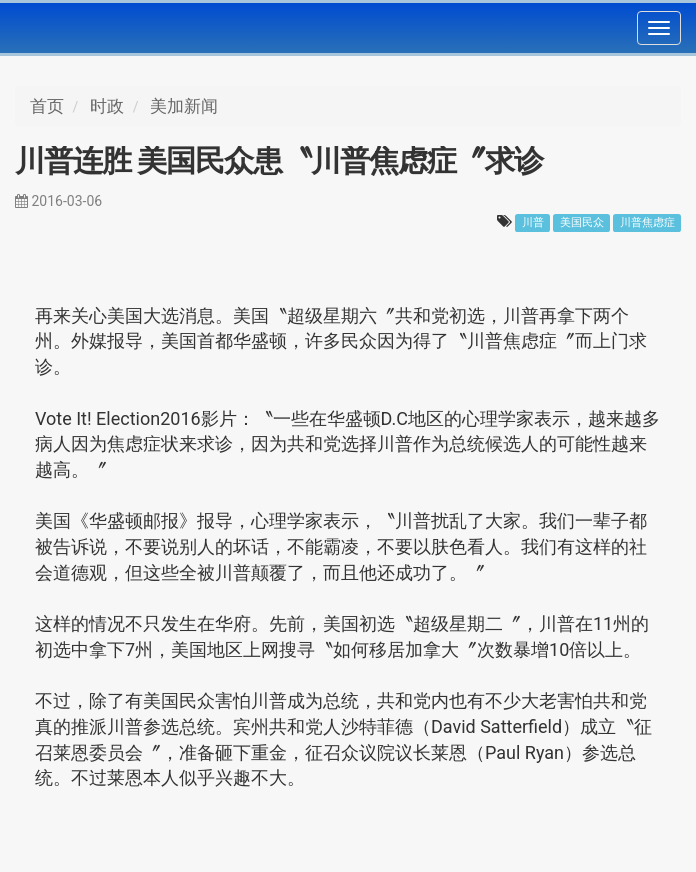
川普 (533, 222)
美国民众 (582, 222)
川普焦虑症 (647, 222)
